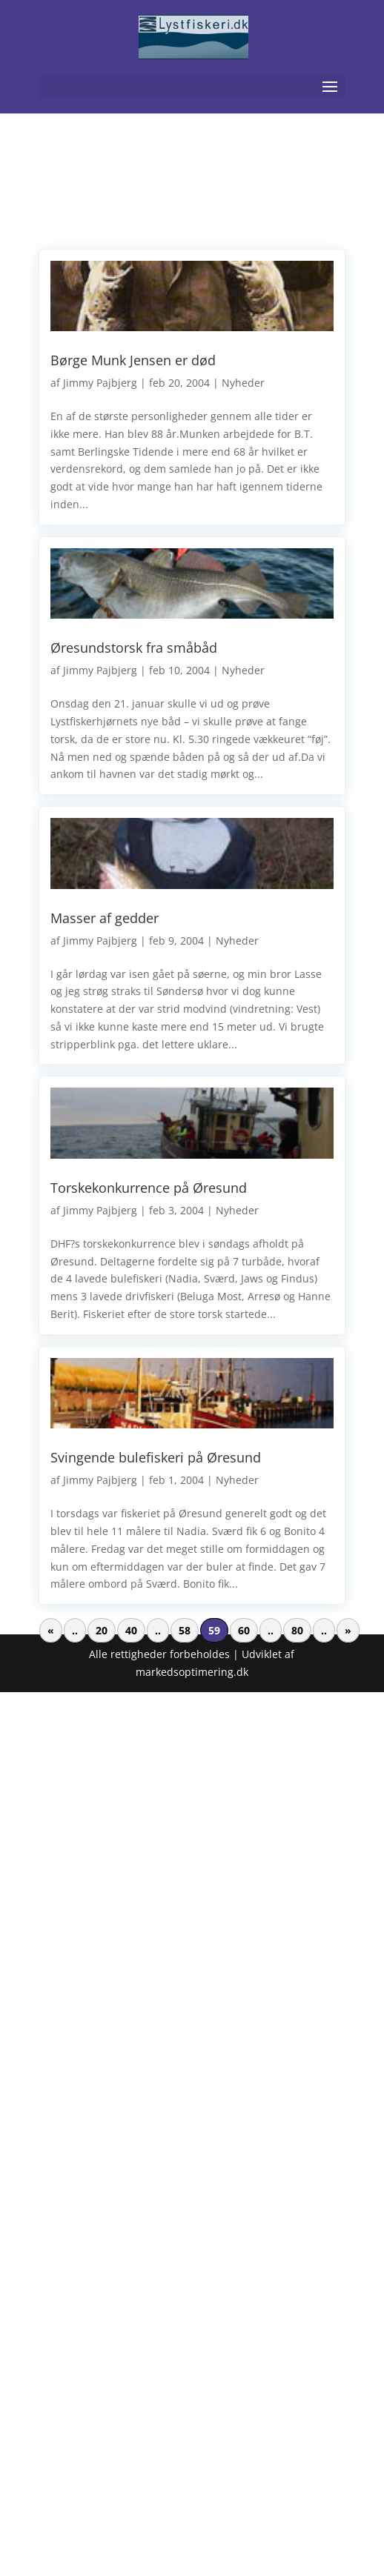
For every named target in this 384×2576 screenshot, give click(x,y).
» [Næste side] (348, 1630)
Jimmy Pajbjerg (100, 383)
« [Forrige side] (50, 1630)
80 (297, 1630)
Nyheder (243, 383)
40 (131, 1630)
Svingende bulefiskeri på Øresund (155, 1457)
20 (101, 1630)
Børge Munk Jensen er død (133, 360)
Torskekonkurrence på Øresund (148, 1188)
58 (185, 1630)
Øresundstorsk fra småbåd (133, 647)
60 (244, 1630)
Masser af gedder (104, 918)
